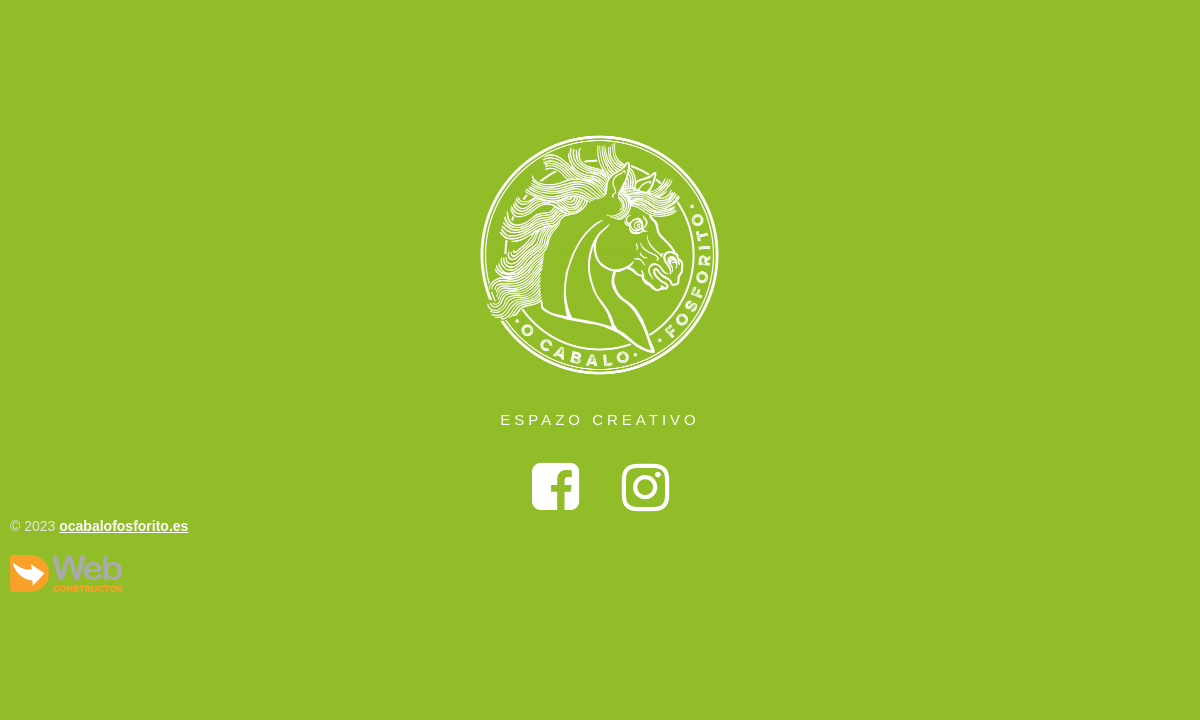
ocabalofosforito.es (123, 526)
